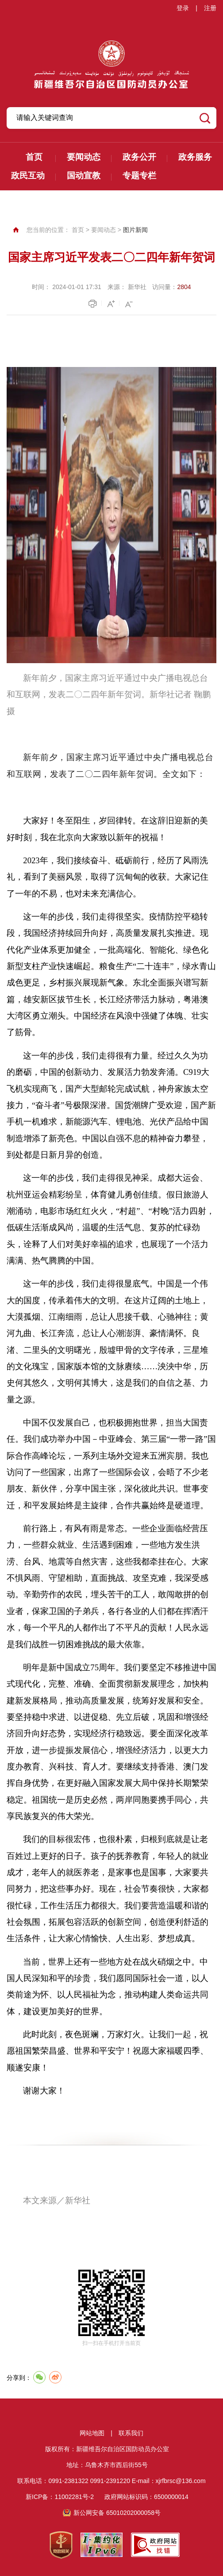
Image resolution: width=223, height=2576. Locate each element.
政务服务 (195, 157)
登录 (183, 8)
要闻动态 (83, 157)
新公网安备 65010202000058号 (117, 2512)
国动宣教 (83, 175)
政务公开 (139, 157)
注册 (210, 8)
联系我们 (131, 2433)
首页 (34, 157)
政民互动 (28, 175)
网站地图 (92, 2433)
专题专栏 (139, 175)
